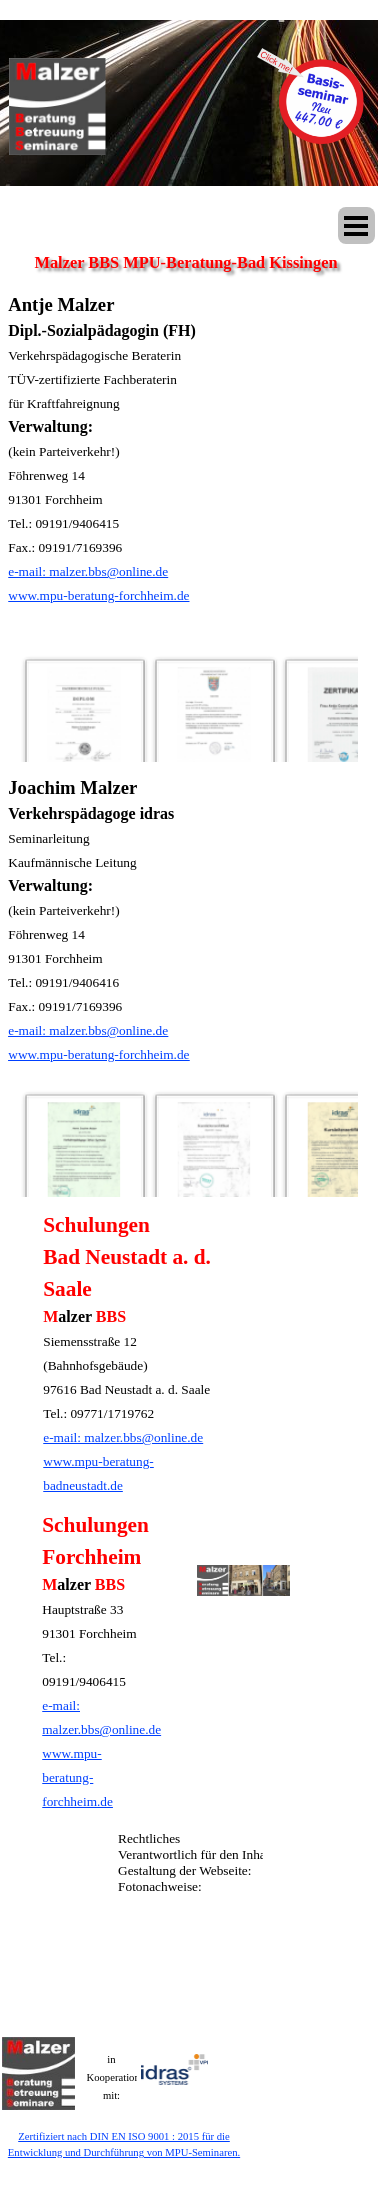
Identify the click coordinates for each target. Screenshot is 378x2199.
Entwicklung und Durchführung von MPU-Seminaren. (124, 2152)
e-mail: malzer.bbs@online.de (88, 571)
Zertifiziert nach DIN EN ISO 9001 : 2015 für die (124, 2136)
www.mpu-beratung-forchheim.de (98, 595)
